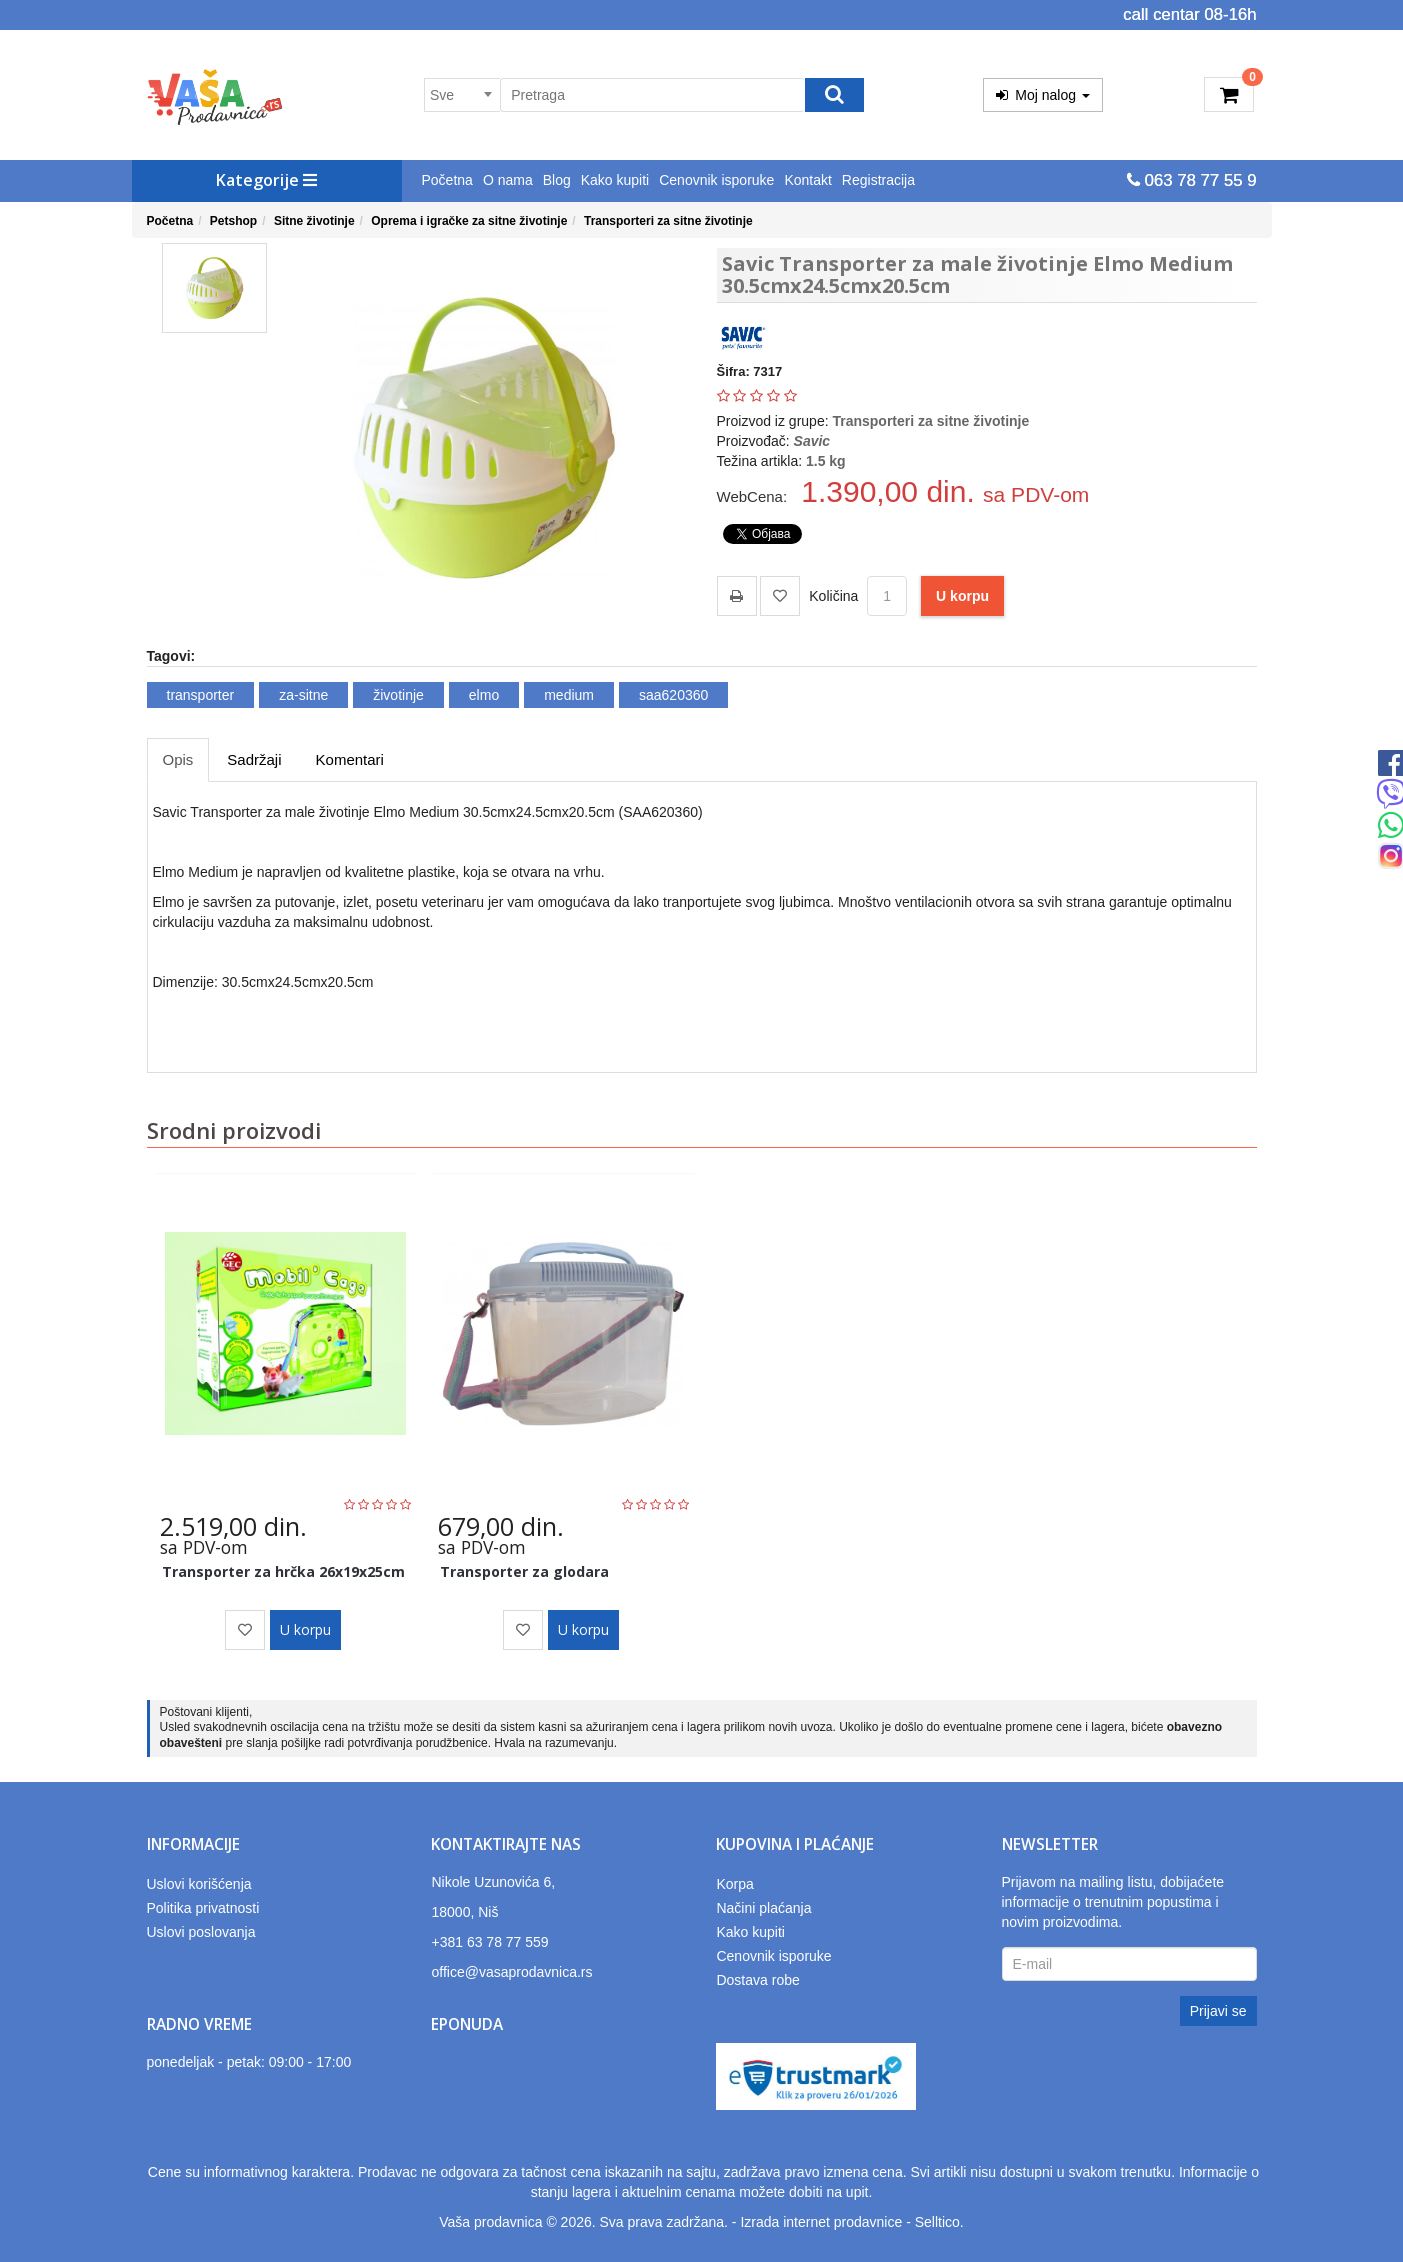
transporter (201, 695)
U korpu (962, 596)
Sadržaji (254, 759)
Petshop (233, 221)
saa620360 (673, 695)
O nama (508, 180)
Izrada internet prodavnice (821, 2222)
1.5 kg (826, 461)
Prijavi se (1218, 2011)
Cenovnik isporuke (716, 180)
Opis (178, 759)
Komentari (350, 759)
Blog (557, 180)
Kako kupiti (615, 180)
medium (569, 695)
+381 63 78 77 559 (489, 1942)
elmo (484, 695)
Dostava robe (757, 1980)
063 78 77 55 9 (1192, 180)
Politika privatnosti (203, 1908)
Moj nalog (1043, 95)
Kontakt (807, 180)
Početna (447, 180)
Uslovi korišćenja (199, 1884)
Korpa (734, 1884)
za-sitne (303, 695)
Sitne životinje (314, 221)
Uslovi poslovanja (201, 1932)
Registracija (878, 180)
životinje (398, 695)
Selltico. (939, 2222)
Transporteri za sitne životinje (668, 221)
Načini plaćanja (763, 1908)
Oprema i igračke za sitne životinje (469, 221)
